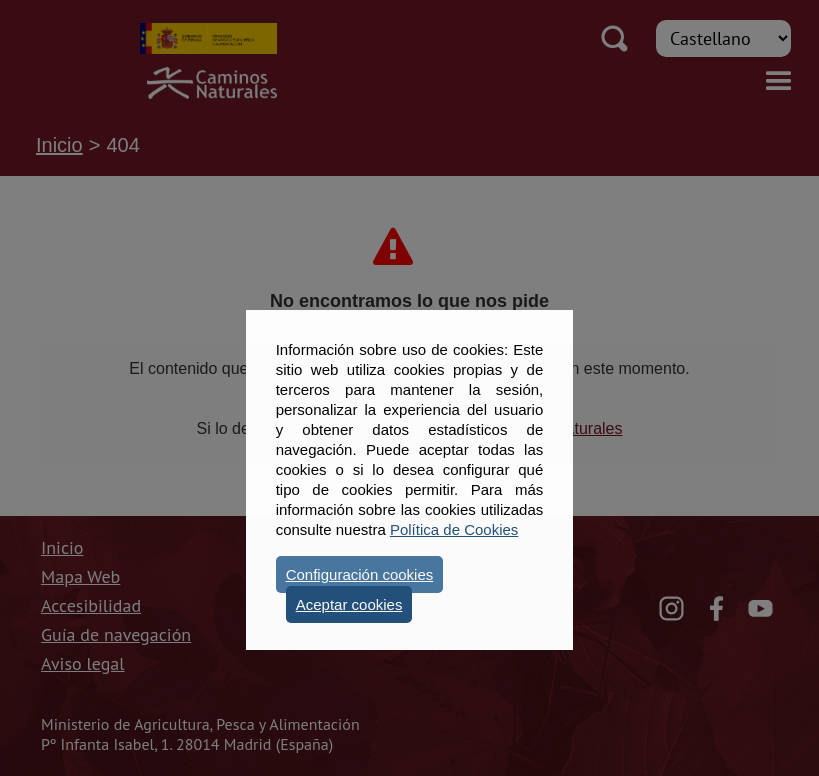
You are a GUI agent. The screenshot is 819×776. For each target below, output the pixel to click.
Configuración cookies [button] (360, 574)
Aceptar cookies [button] (349, 604)
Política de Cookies (454, 529)
